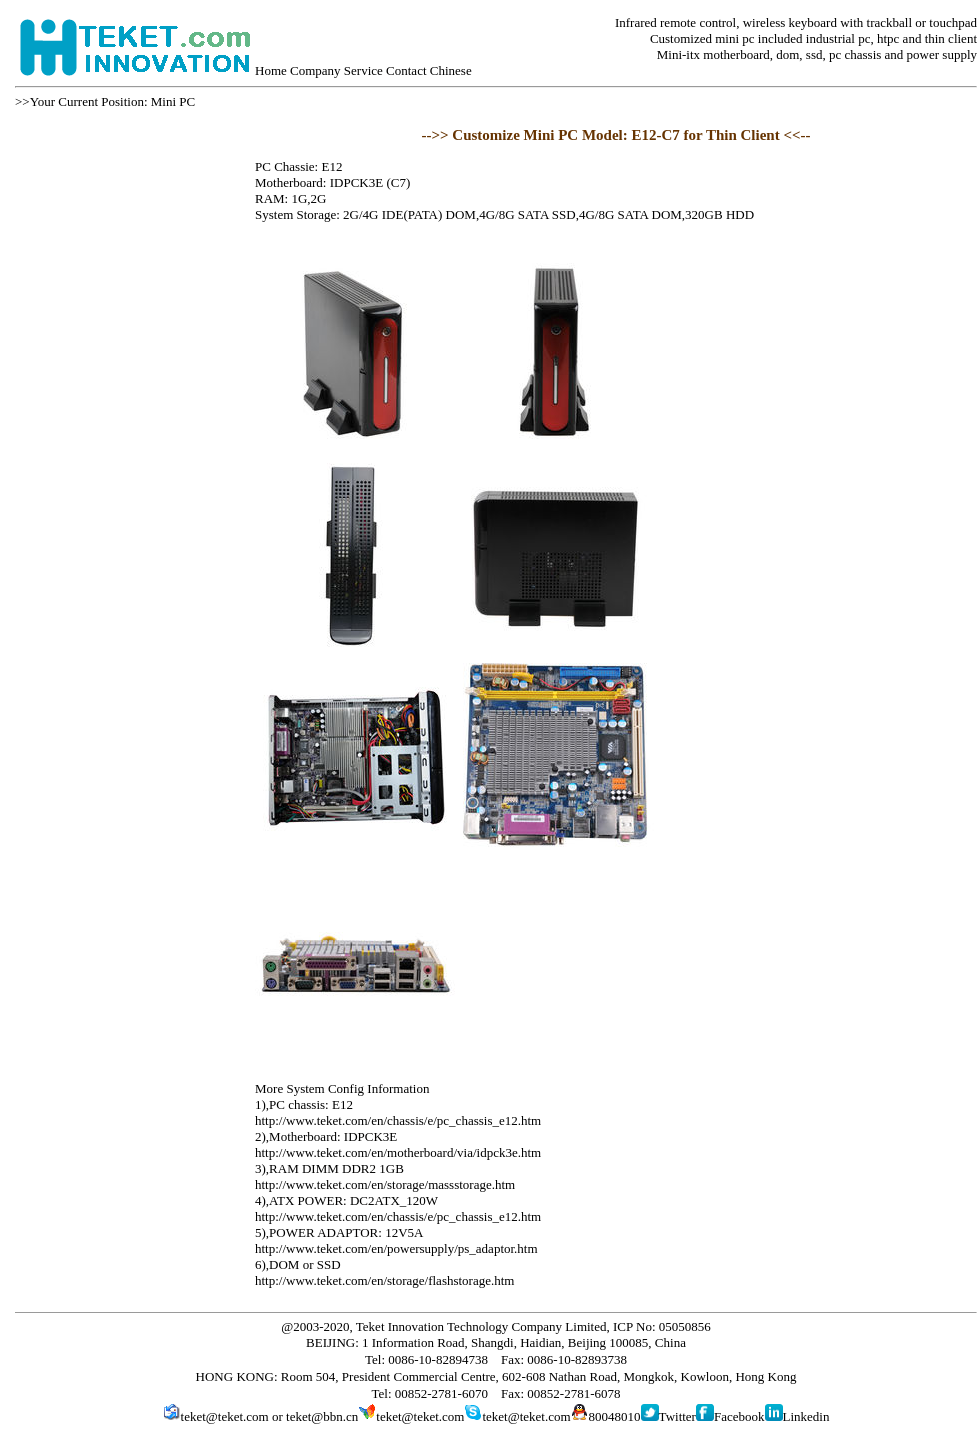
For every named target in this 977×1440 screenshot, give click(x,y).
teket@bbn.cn (322, 1416)
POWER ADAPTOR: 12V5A (346, 1232)
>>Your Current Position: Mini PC (105, 101)
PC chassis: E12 (311, 1104)
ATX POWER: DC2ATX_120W (353, 1200)
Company (315, 70)
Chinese (451, 70)
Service (363, 70)
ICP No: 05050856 (662, 1326)
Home (271, 70)
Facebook (739, 1416)
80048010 (615, 1416)
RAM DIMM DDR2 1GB (336, 1168)
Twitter (677, 1416)
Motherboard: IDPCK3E (333, 1136)
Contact (406, 70)
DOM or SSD (305, 1264)
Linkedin (806, 1416)
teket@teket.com (225, 1416)
